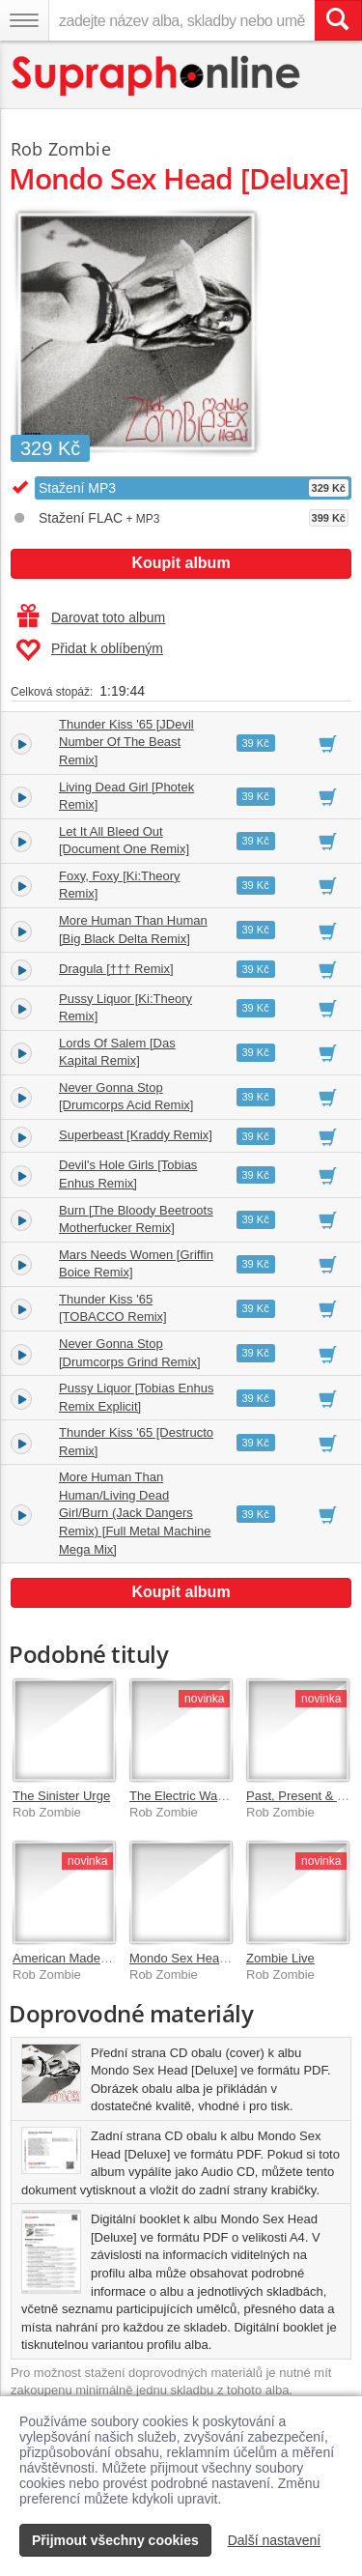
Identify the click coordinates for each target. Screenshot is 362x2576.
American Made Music (75, 1958)
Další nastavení (274, 2540)
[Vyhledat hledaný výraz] (338, 20)
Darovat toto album (91, 617)
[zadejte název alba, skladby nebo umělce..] (181, 20)
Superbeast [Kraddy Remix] (135, 1135)
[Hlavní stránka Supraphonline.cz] (157, 75)
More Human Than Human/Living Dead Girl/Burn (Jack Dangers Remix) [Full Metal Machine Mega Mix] (135, 1513)
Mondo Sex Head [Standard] (208, 1958)
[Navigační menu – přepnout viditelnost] (24, 20)
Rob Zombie (61, 148)
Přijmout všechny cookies (115, 2540)
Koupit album (180, 563)
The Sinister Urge (61, 1796)
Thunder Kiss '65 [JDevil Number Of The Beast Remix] (126, 742)
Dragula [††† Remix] (116, 968)
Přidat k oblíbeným (89, 650)
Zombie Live (280, 1958)
